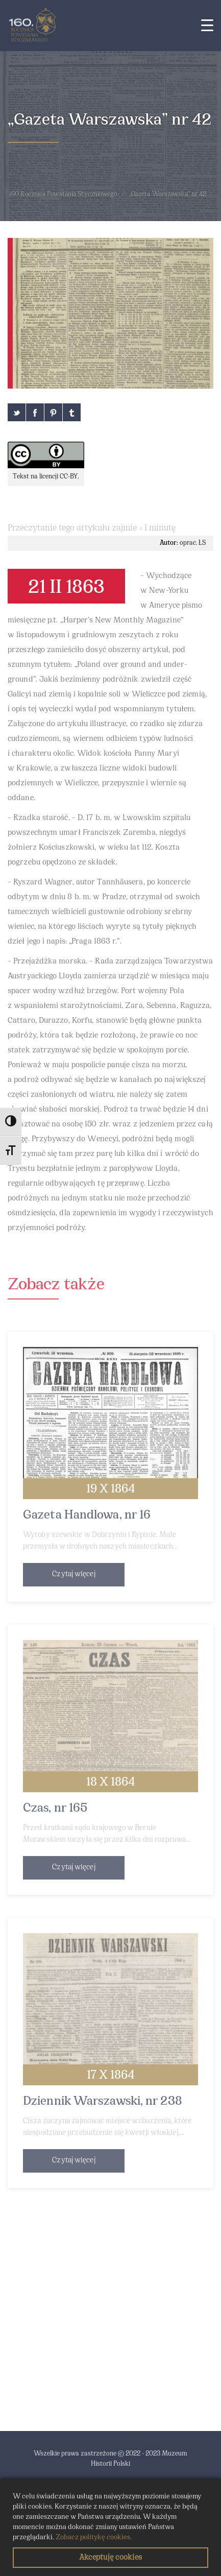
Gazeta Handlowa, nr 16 (87, 1515)
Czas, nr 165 (55, 1808)
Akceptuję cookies (110, 2557)
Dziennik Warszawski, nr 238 (102, 2101)
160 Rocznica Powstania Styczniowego (63, 194)
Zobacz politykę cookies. (94, 2537)
